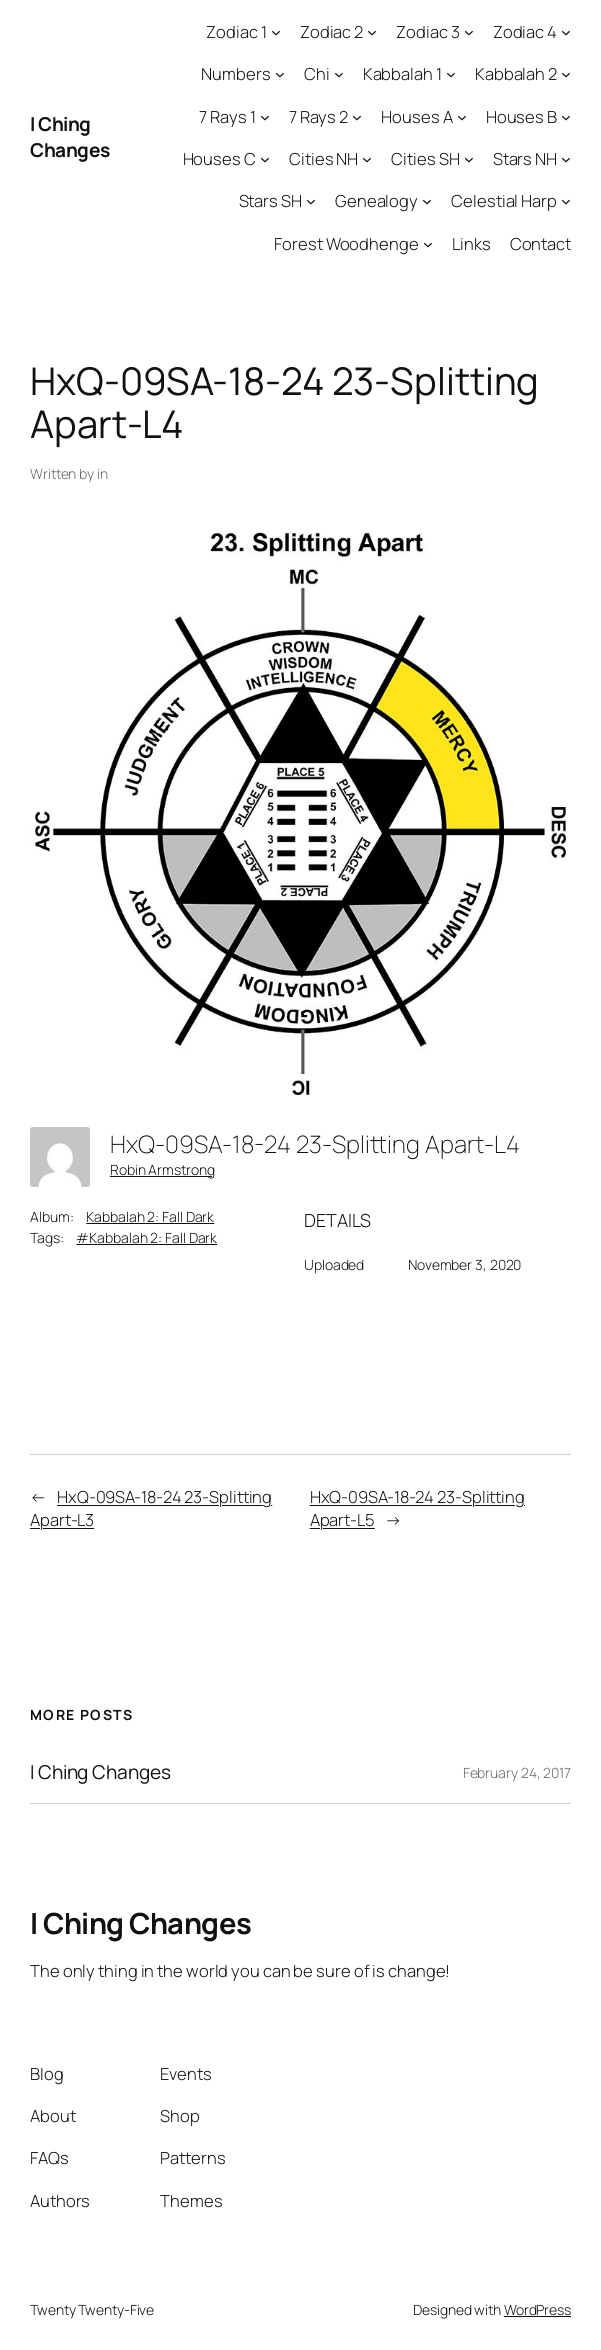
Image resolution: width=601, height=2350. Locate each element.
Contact (540, 243)
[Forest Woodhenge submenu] (428, 243)
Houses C (219, 158)
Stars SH (270, 200)
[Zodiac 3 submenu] (469, 32)
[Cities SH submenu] (469, 159)
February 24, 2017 (517, 1772)
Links (471, 243)
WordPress (537, 2309)
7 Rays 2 (318, 116)
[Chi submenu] (339, 74)
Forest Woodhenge (346, 243)
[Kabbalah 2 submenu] (566, 74)
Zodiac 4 (525, 31)
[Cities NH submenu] (367, 159)
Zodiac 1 (236, 31)
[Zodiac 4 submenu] (566, 32)
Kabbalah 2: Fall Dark (150, 1216)
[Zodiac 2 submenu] (372, 32)
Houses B (521, 116)
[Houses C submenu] (265, 159)
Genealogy (376, 200)
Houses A (416, 116)
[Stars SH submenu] (311, 201)
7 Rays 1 (227, 116)
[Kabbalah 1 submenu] (451, 74)
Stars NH (525, 158)
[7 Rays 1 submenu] (265, 116)
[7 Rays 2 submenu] (357, 116)
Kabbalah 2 (516, 73)
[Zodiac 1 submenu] (276, 32)
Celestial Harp (504, 200)
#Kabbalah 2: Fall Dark (146, 1237)
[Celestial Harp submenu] (566, 201)
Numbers (235, 73)
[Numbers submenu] (280, 74)
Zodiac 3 (427, 31)
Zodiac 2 (331, 31)
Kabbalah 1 (402, 73)
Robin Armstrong (162, 1169)
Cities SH (425, 158)
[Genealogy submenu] (427, 201)
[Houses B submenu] (566, 116)
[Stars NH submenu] (566, 159)
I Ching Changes (70, 137)
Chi (317, 73)
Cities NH (323, 158)
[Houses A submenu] (462, 116)
